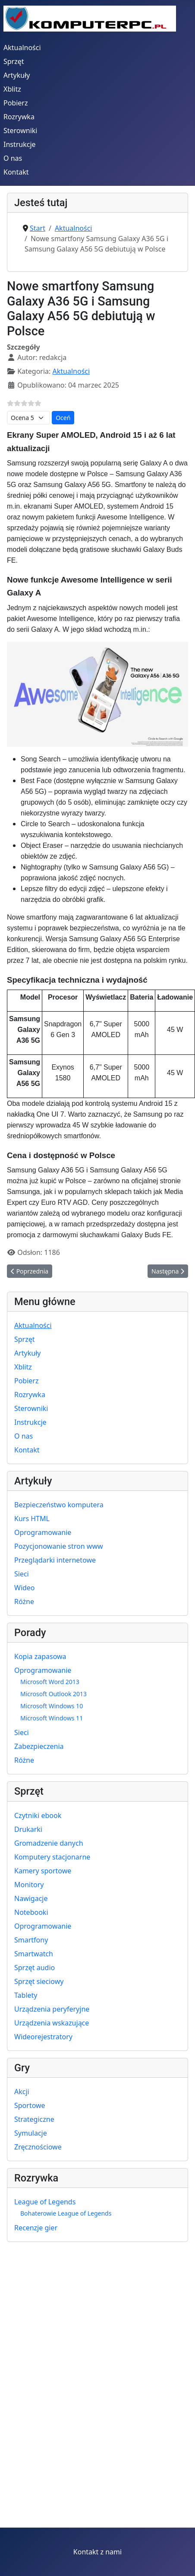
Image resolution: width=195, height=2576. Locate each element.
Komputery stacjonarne (52, 1857)
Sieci (21, 1574)
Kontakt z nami (97, 2552)
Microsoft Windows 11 (51, 1718)
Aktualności (22, 47)
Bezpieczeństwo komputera (59, 1504)
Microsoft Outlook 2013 (53, 1694)
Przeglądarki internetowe (55, 1560)
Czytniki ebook (37, 1815)
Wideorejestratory (43, 2036)
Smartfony (31, 1940)
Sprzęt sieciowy (38, 1981)
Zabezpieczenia (39, 1746)
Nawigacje (31, 1898)
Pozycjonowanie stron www (58, 1546)
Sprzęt (13, 61)
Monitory (29, 1884)
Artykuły (16, 75)
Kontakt (16, 172)
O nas (12, 158)
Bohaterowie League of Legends (65, 2213)
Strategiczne (34, 2119)
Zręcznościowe (38, 2147)
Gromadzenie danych (48, 1843)
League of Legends (44, 2202)
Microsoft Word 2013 (49, 1682)
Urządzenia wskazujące (51, 2023)
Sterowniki (20, 130)
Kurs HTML (32, 1518)
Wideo (24, 1587)
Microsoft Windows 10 (51, 1706)
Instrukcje (19, 144)
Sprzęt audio (34, 1967)
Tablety (26, 1995)
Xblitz (12, 89)
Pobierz (15, 103)
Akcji (21, 2091)
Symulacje (30, 2133)
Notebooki (31, 1912)
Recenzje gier (35, 2227)
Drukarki (28, 1829)
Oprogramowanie (42, 1532)
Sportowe (29, 2105)
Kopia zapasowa (40, 1656)
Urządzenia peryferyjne (51, 2009)
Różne (24, 1601)
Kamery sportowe (42, 1870)
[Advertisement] (81, 2435)
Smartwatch (33, 1953)
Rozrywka (19, 116)
